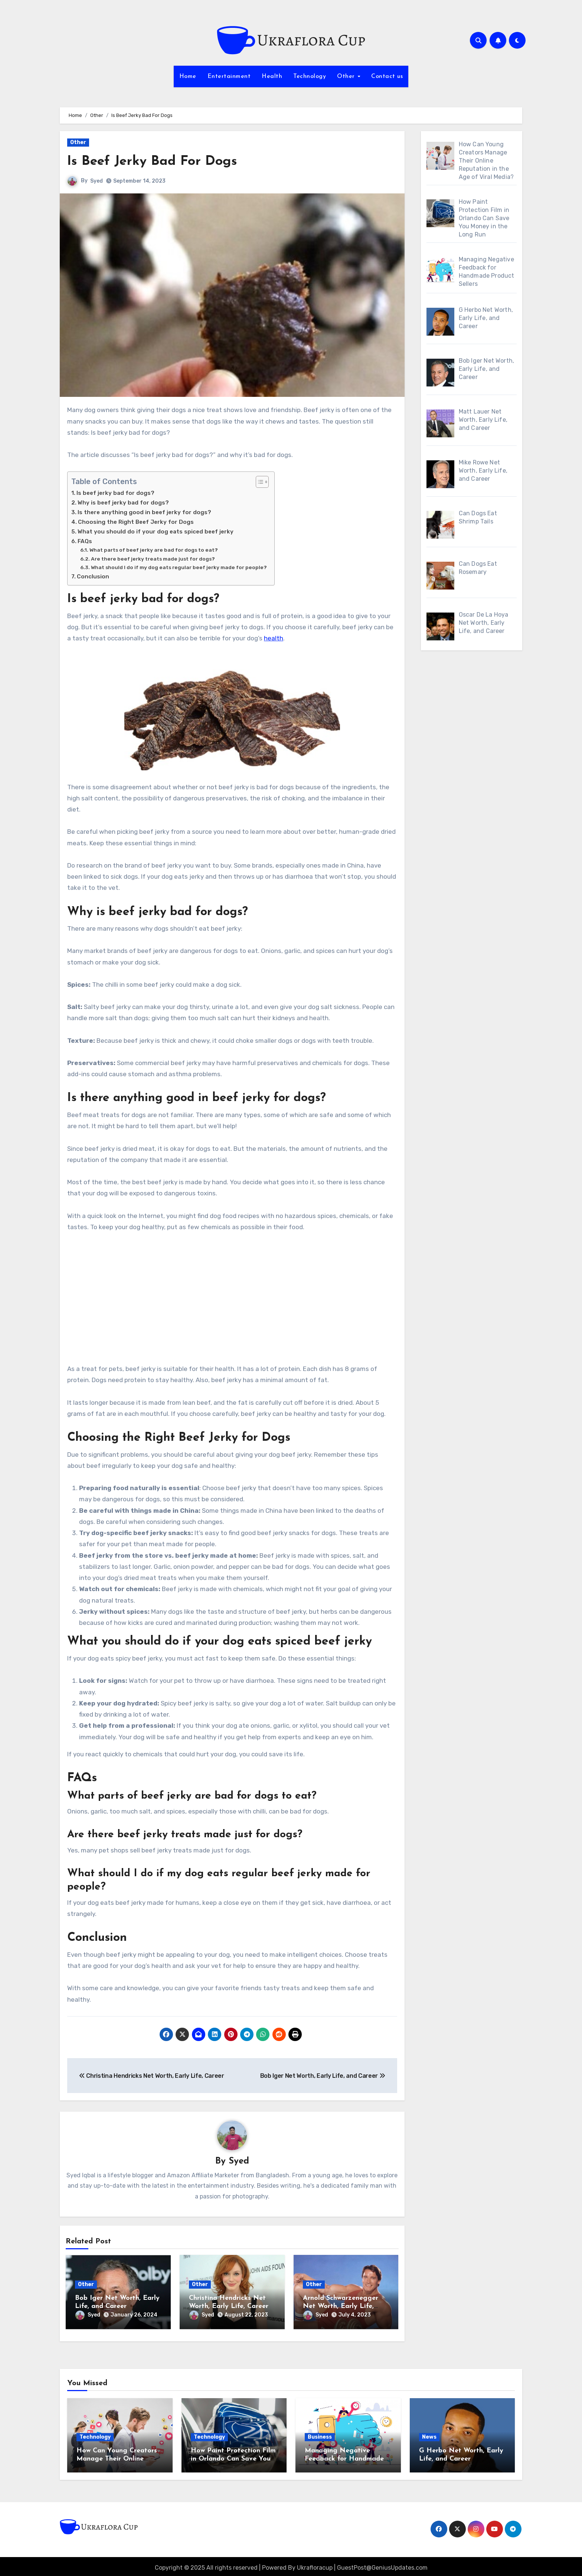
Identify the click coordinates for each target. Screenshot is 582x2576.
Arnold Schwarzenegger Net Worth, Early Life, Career (340, 2306)
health (273, 638)
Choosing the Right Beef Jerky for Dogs (136, 522)
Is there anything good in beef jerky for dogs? (144, 512)
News (429, 2434)
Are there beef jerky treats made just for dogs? (153, 559)
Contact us (387, 76)
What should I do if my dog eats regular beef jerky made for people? (179, 567)
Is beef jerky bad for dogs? (115, 493)
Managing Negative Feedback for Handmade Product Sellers (344, 2456)
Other (347, 76)
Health (272, 76)
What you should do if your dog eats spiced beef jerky (155, 531)
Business (320, 2434)
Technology (309, 76)
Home (187, 76)
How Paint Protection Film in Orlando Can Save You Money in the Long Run (233, 2456)
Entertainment (229, 76)
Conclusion (93, 576)
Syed (96, 181)
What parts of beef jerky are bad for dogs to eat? (153, 550)
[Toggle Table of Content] (258, 482)
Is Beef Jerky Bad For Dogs (157, 161)
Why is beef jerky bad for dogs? (123, 502)
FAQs (85, 541)
